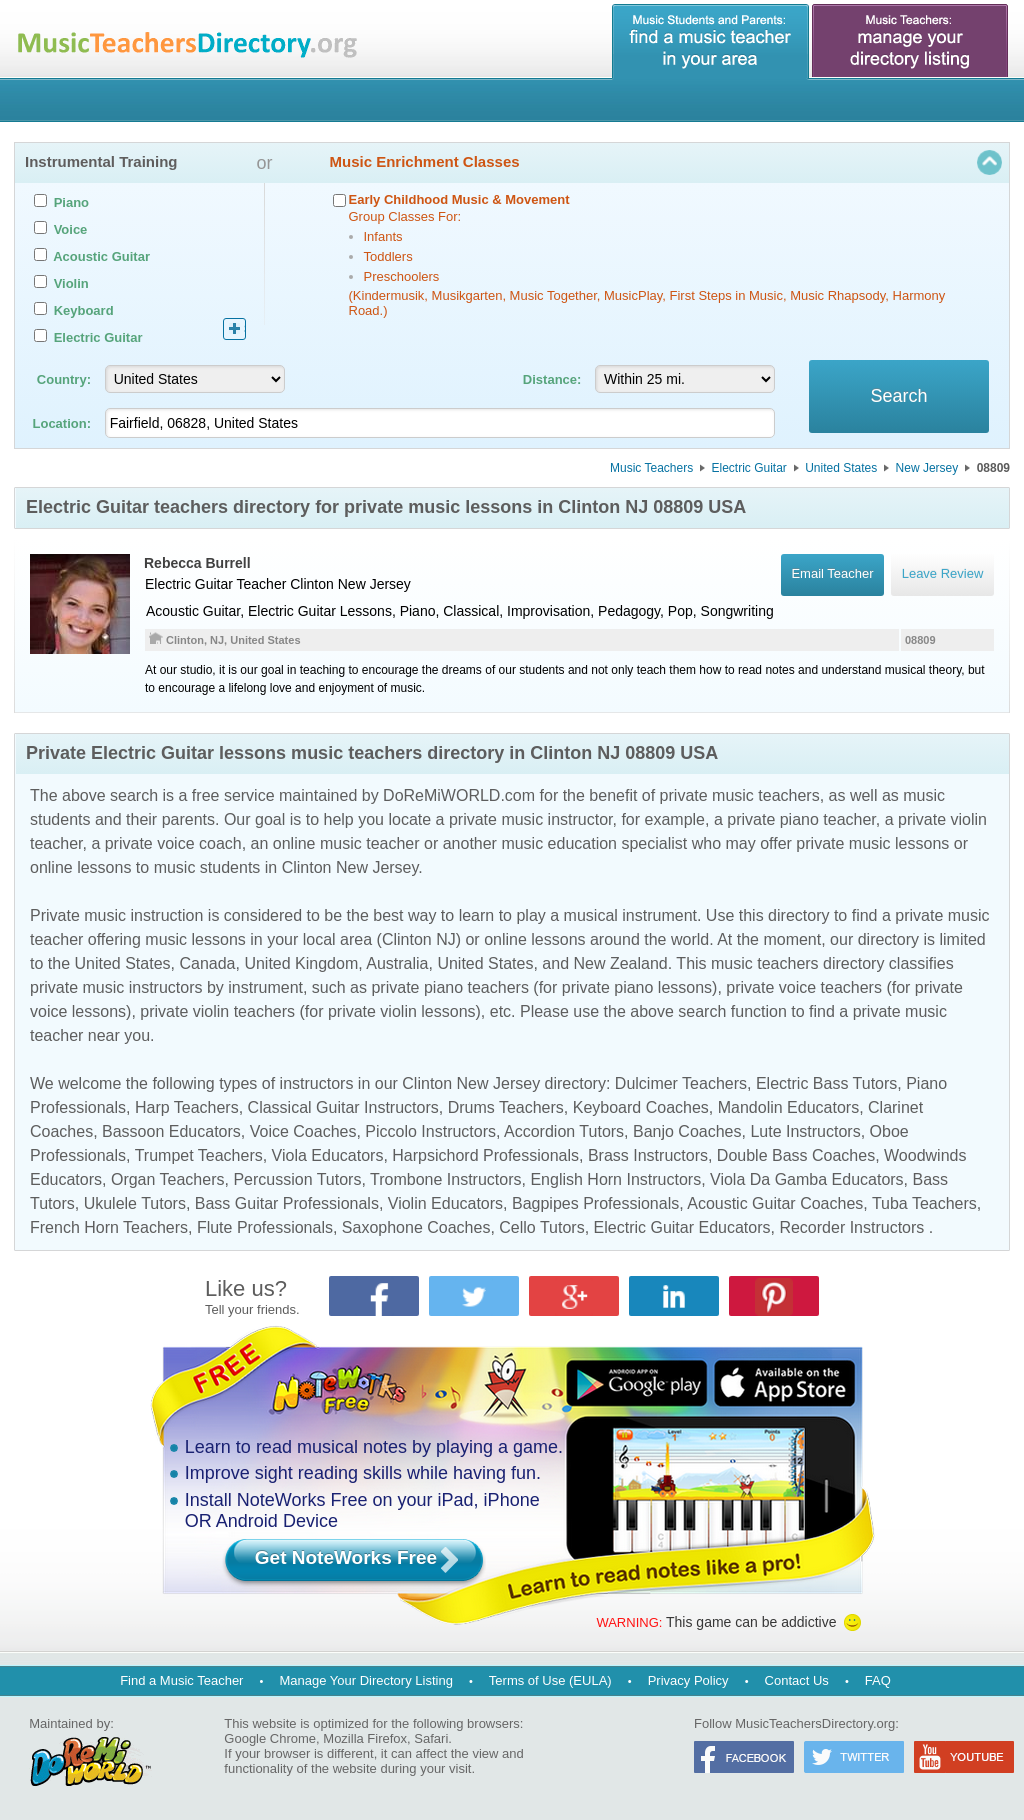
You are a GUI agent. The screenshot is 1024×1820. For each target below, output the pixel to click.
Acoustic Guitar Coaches (775, 1203)
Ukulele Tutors (135, 1203)
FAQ (878, 1680)
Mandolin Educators (788, 1107)
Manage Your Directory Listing (365, 1680)
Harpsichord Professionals (485, 1155)
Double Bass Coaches (796, 1155)
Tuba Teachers (924, 1203)
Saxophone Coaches (416, 1227)
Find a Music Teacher (181, 1680)
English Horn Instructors (615, 1179)
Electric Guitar (749, 468)
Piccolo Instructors (430, 1131)
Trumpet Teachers (199, 1155)
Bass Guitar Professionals (287, 1203)
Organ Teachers (168, 1179)
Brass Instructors (648, 1155)
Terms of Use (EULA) (550, 1680)
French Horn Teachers (109, 1227)
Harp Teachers (187, 1107)
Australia (397, 963)
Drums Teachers (506, 1107)
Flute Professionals (265, 1227)
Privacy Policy (688, 1680)
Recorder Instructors (851, 1227)
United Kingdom (301, 963)
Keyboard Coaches (641, 1107)
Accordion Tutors (564, 1131)
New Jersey (927, 468)
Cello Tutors (541, 1227)
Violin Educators (445, 1203)
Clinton (312, 584)
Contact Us (797, 1680)
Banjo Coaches (687, 1131)
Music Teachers (651, 468)
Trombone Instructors (445, 1179)
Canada (207, 963)
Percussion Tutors (297, 1179)
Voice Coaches (303, 1131)
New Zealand (620, 963)
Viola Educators (328, 1155)
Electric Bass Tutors (826, 1083)
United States (841, 468)
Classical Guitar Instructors (343, 1107)
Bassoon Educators (171, 1131)
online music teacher (346, 843)
